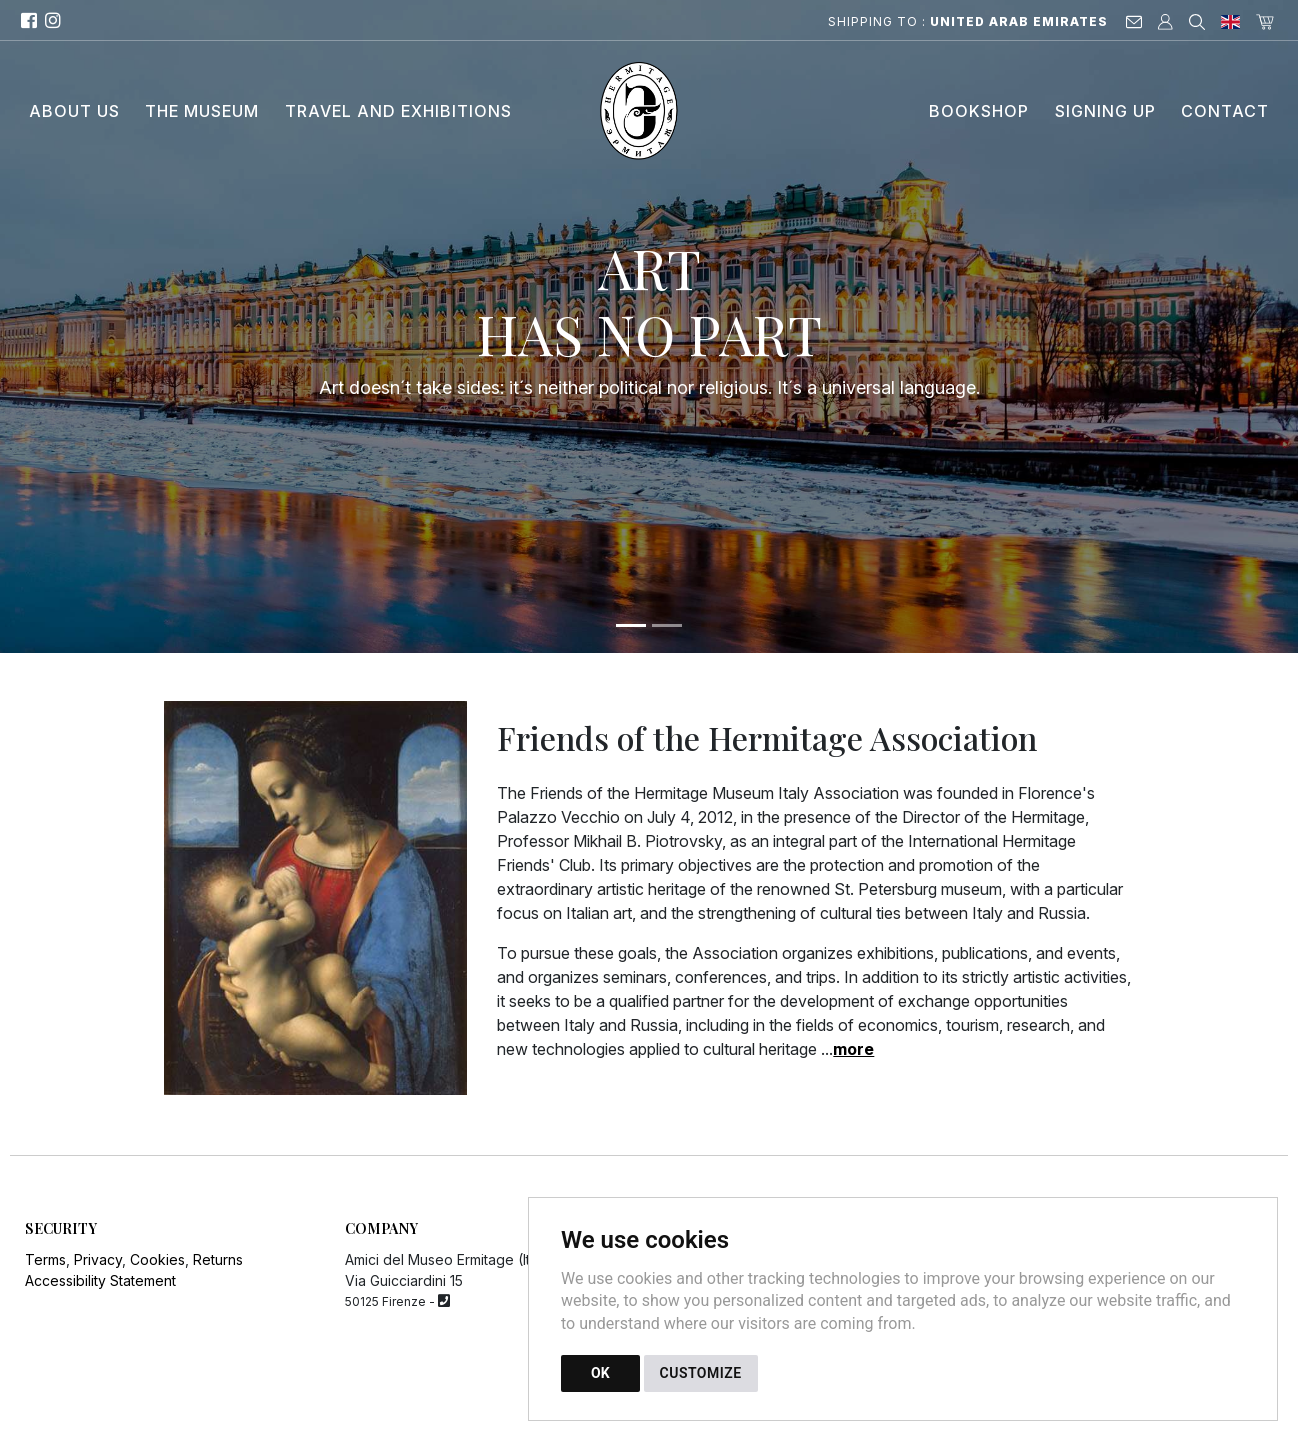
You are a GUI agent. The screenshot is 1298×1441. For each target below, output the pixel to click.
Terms (45, 1259)
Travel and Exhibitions (398, 111)
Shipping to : (968, 21)
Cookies (157, 1259)
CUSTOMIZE (701, 1373)
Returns (218, 1259)
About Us (74, 111)
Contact (1225, 111)
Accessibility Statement (100, 1280)
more (853, 1049)
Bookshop (979, 111)
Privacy (98, 1259)
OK (600, 1373)
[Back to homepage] (649, 111)
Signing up (1105, 111)
